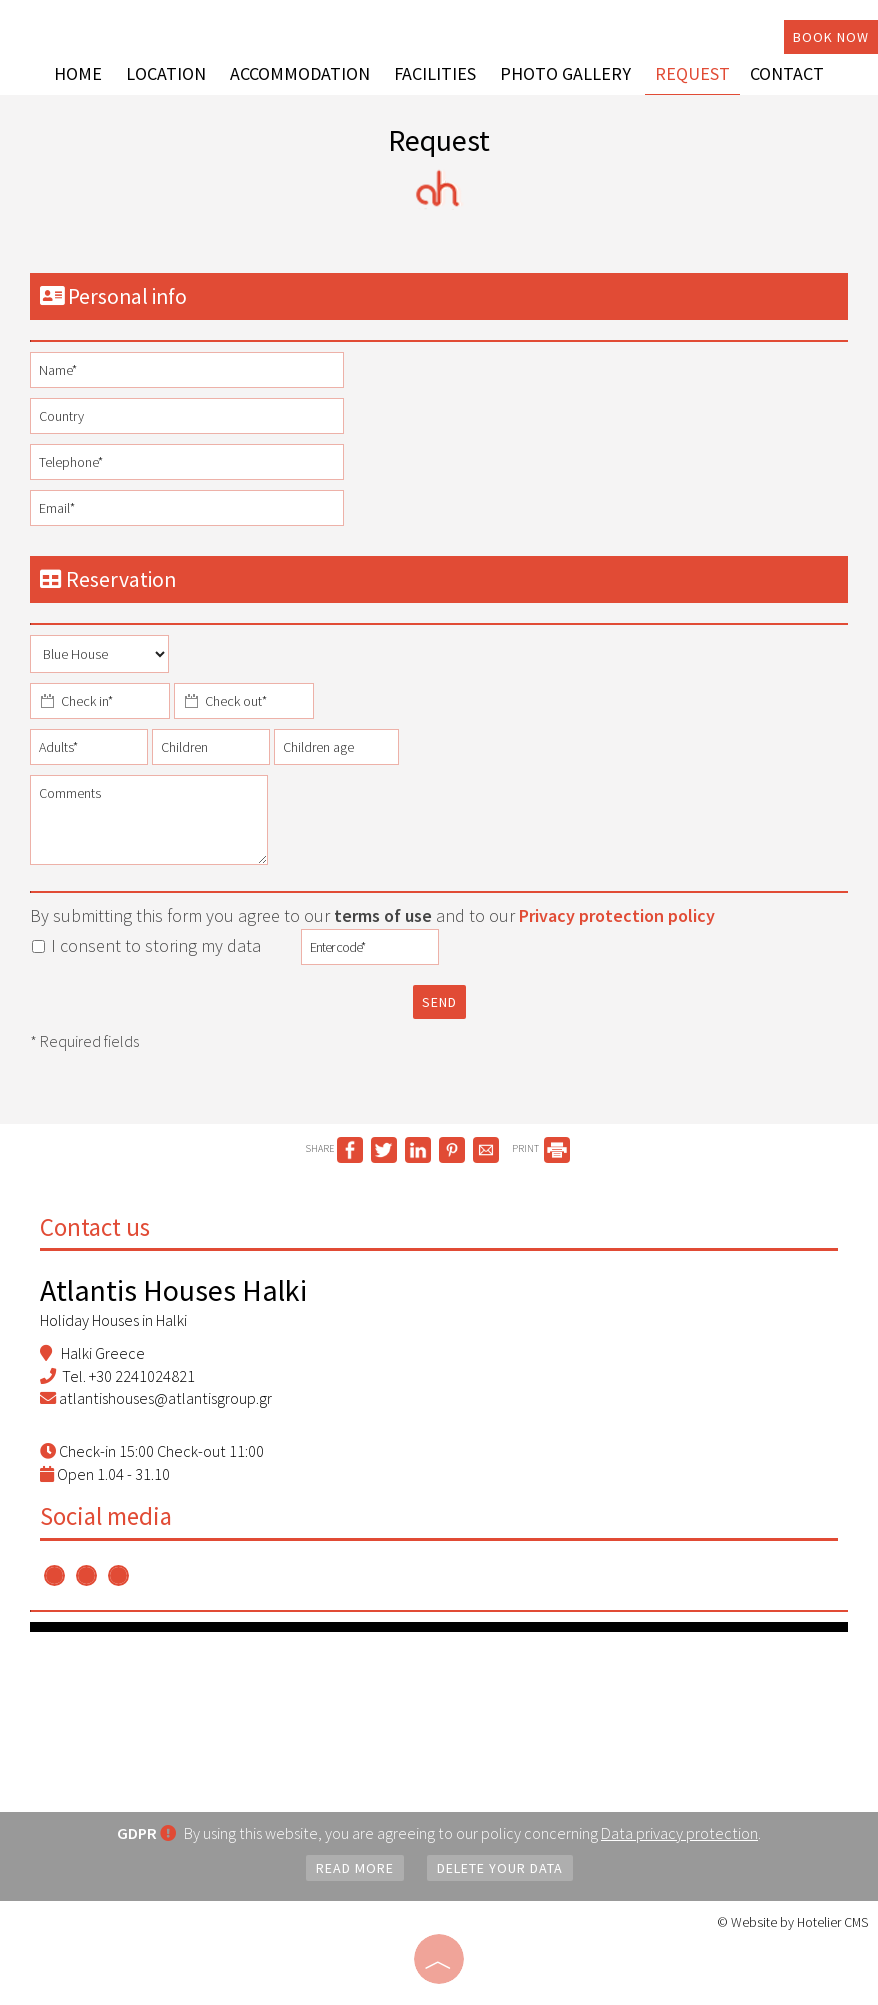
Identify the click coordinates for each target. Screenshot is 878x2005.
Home (78, 73)
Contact (787, 73)
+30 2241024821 (142, 1376)
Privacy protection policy (617, 915)
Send (439, 1002)
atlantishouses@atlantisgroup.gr (165, 1398)
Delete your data (500, 1868)
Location (166, 73)
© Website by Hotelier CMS (792, 1922)
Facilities (435, 73)
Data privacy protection (679, 1833)
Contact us (95, 1227)
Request (692, 73)
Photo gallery (565, 73)
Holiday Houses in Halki (113, 1320)
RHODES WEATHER (439, 1707)
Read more (355, 1868)
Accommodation (300, 73)
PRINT (541, 1148)
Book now (831, 37)
